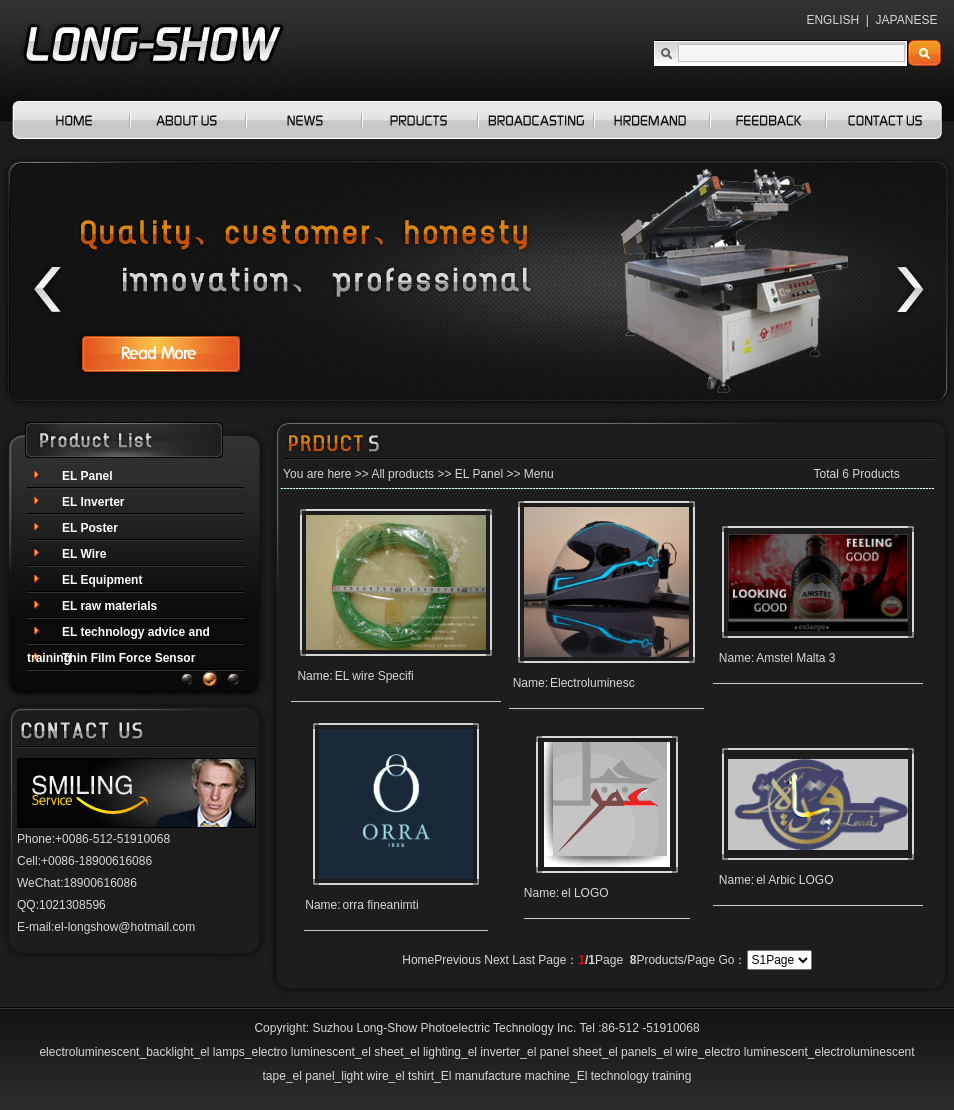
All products (402, 474)
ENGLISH (832, 20)
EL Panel (479, 474)
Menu (539, 474)
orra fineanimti (381, 905)
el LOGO (584, 893)
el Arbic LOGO (794, 880)
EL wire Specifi (374, 676)
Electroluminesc (592, 683)
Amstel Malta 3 (795, 658)
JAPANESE (907, 20)
